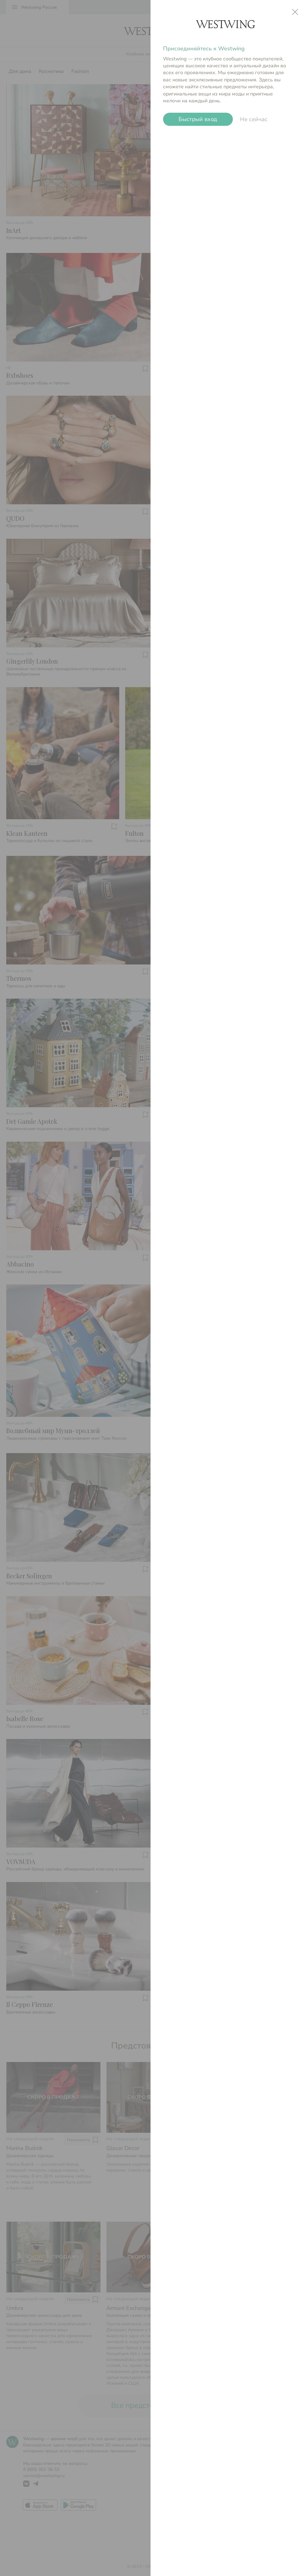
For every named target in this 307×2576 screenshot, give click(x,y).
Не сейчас (254, 119)
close (295, 12)
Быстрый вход (198, 119)
